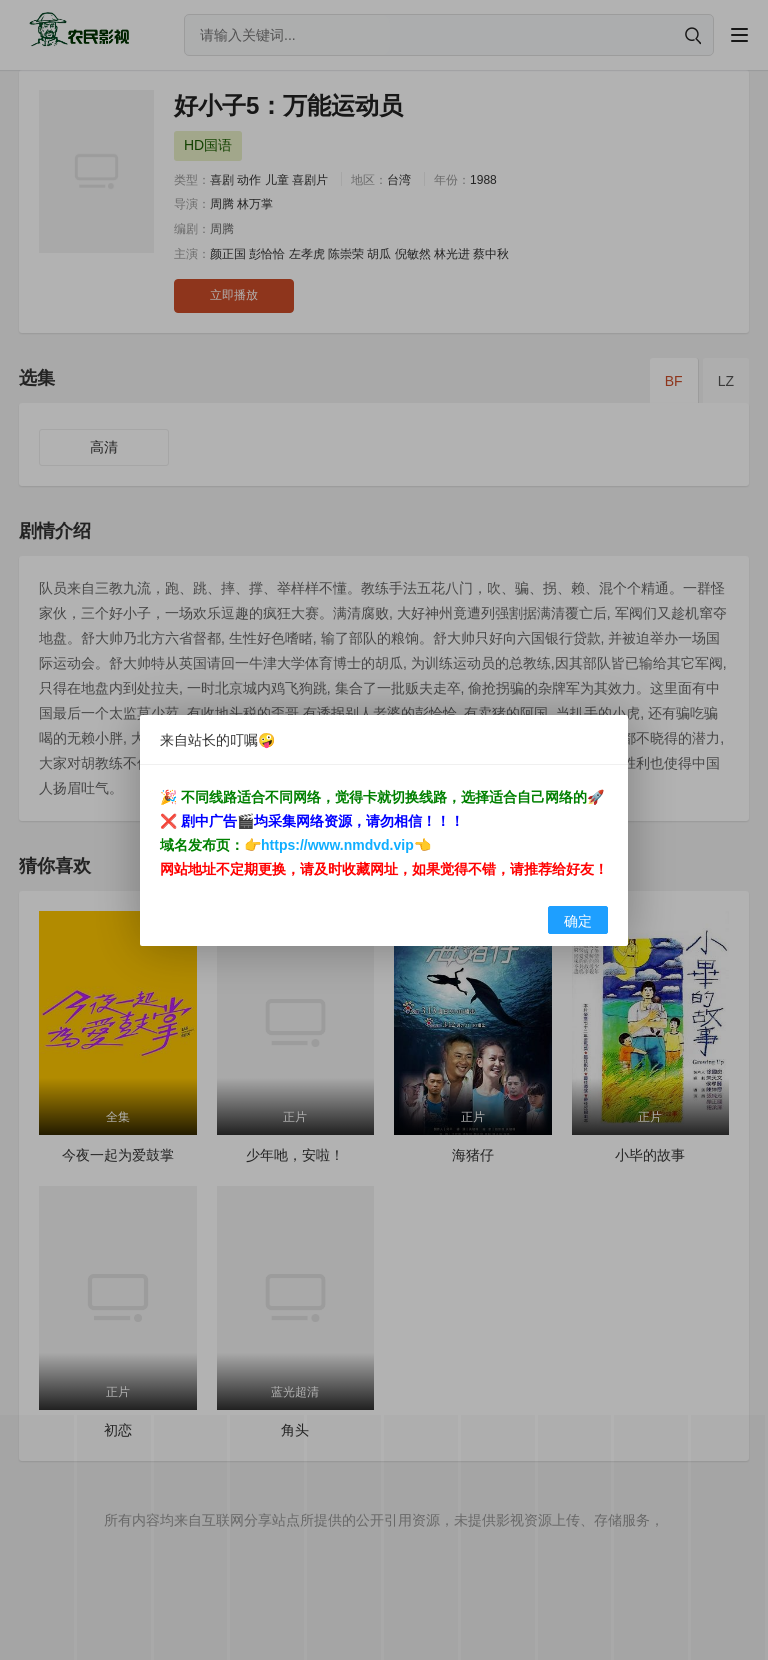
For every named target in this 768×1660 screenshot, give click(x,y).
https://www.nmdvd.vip (337, 845)
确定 (578, 921)
